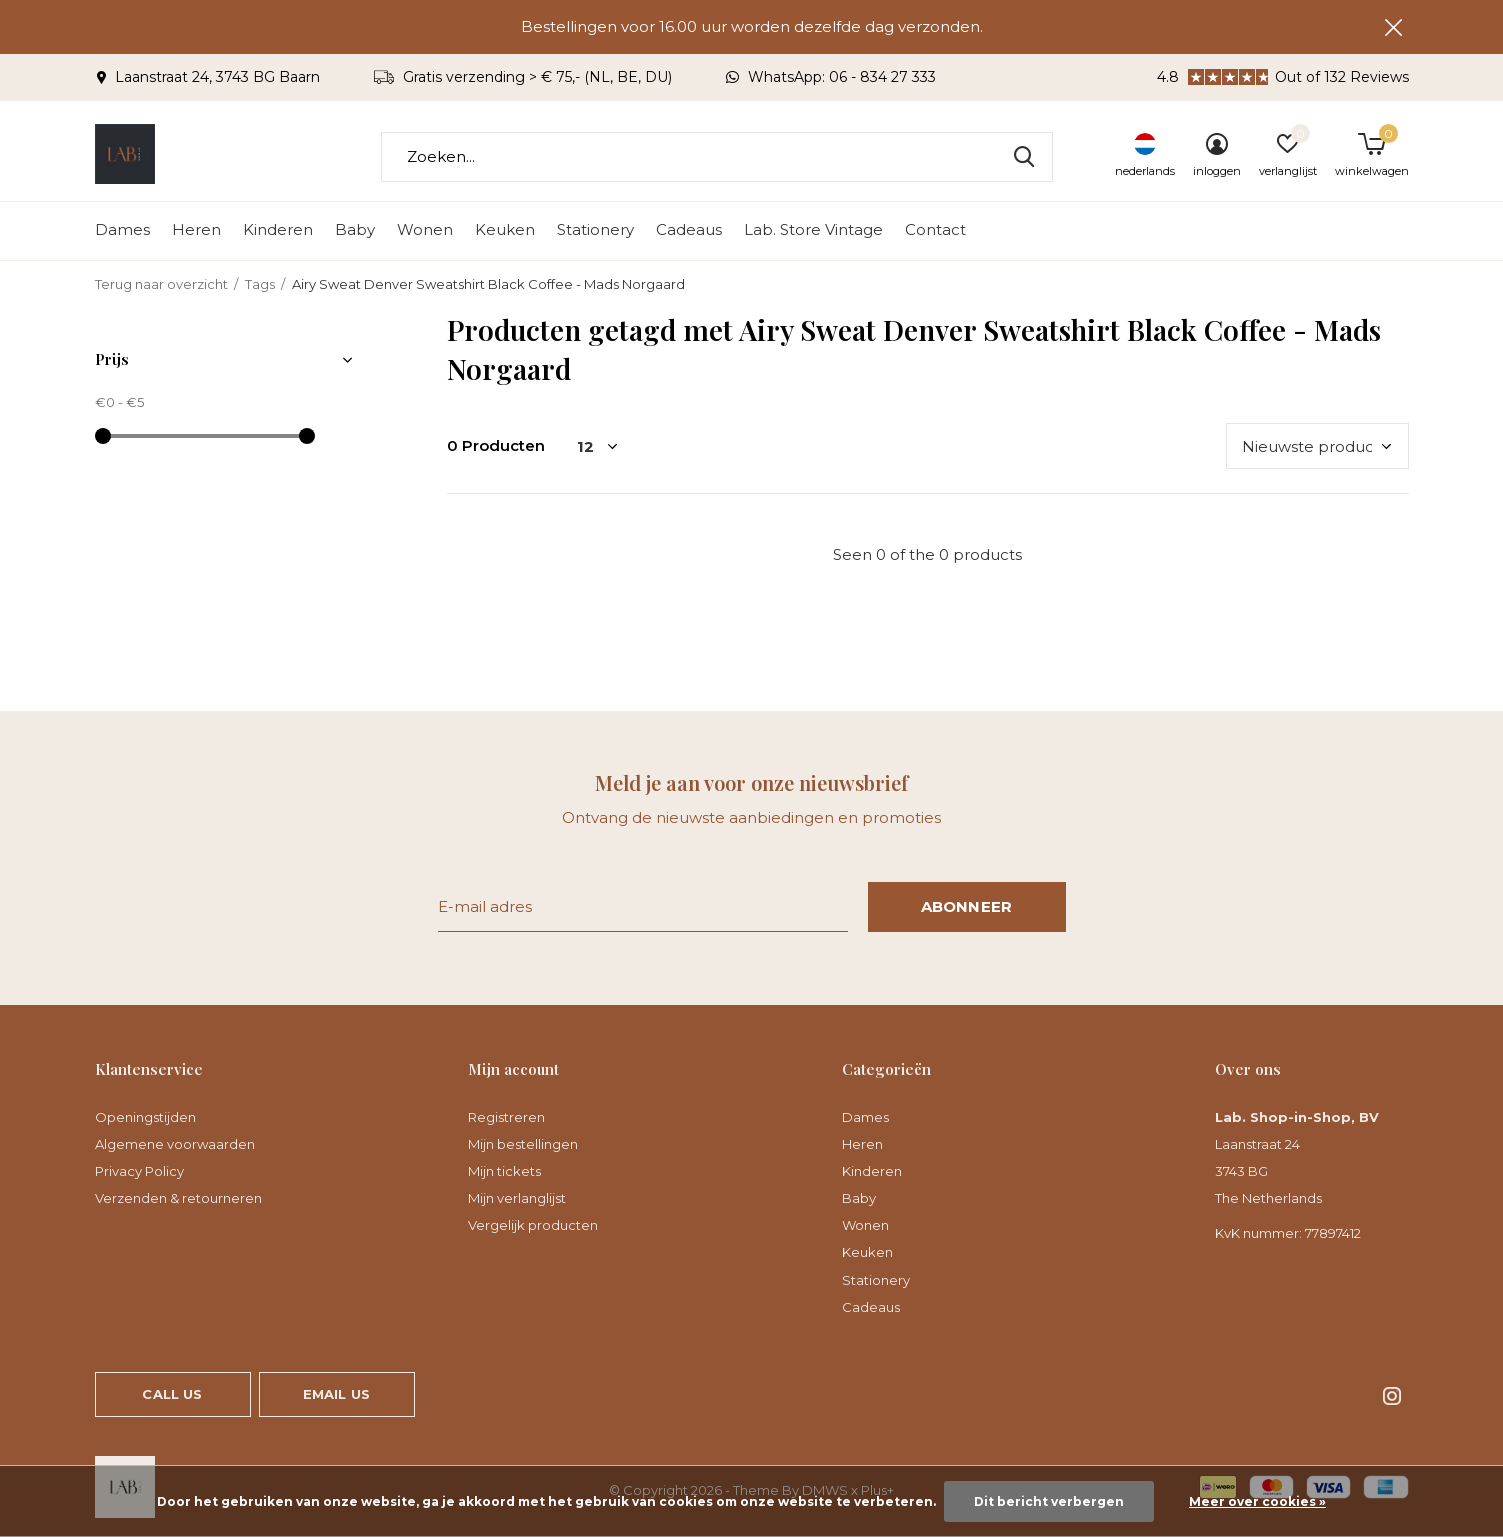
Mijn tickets (504, 1171)
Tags (260, 284)
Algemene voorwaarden (175, 1144)
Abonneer (967, 906)
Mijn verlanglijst (517, 1198)
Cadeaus (689, 230)
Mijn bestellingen (523, 1144)
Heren (196, 230)
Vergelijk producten (533, 1225)
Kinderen (278, 230)
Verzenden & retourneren (178, 1198)
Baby (355, 230)
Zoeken (1025, 157)
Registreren (506, 1117)
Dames (122, 230)
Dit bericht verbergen (1049, 1501)
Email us (336, 1394)
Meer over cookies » (1257, 1501)
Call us (172, 1394)
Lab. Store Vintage (813, 230)
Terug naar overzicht (161, 284)
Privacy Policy (139, 1171)
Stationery (595, 230)
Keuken (505, 230)
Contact (935, 230)
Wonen (425, 230)
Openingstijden (145, 1117)
